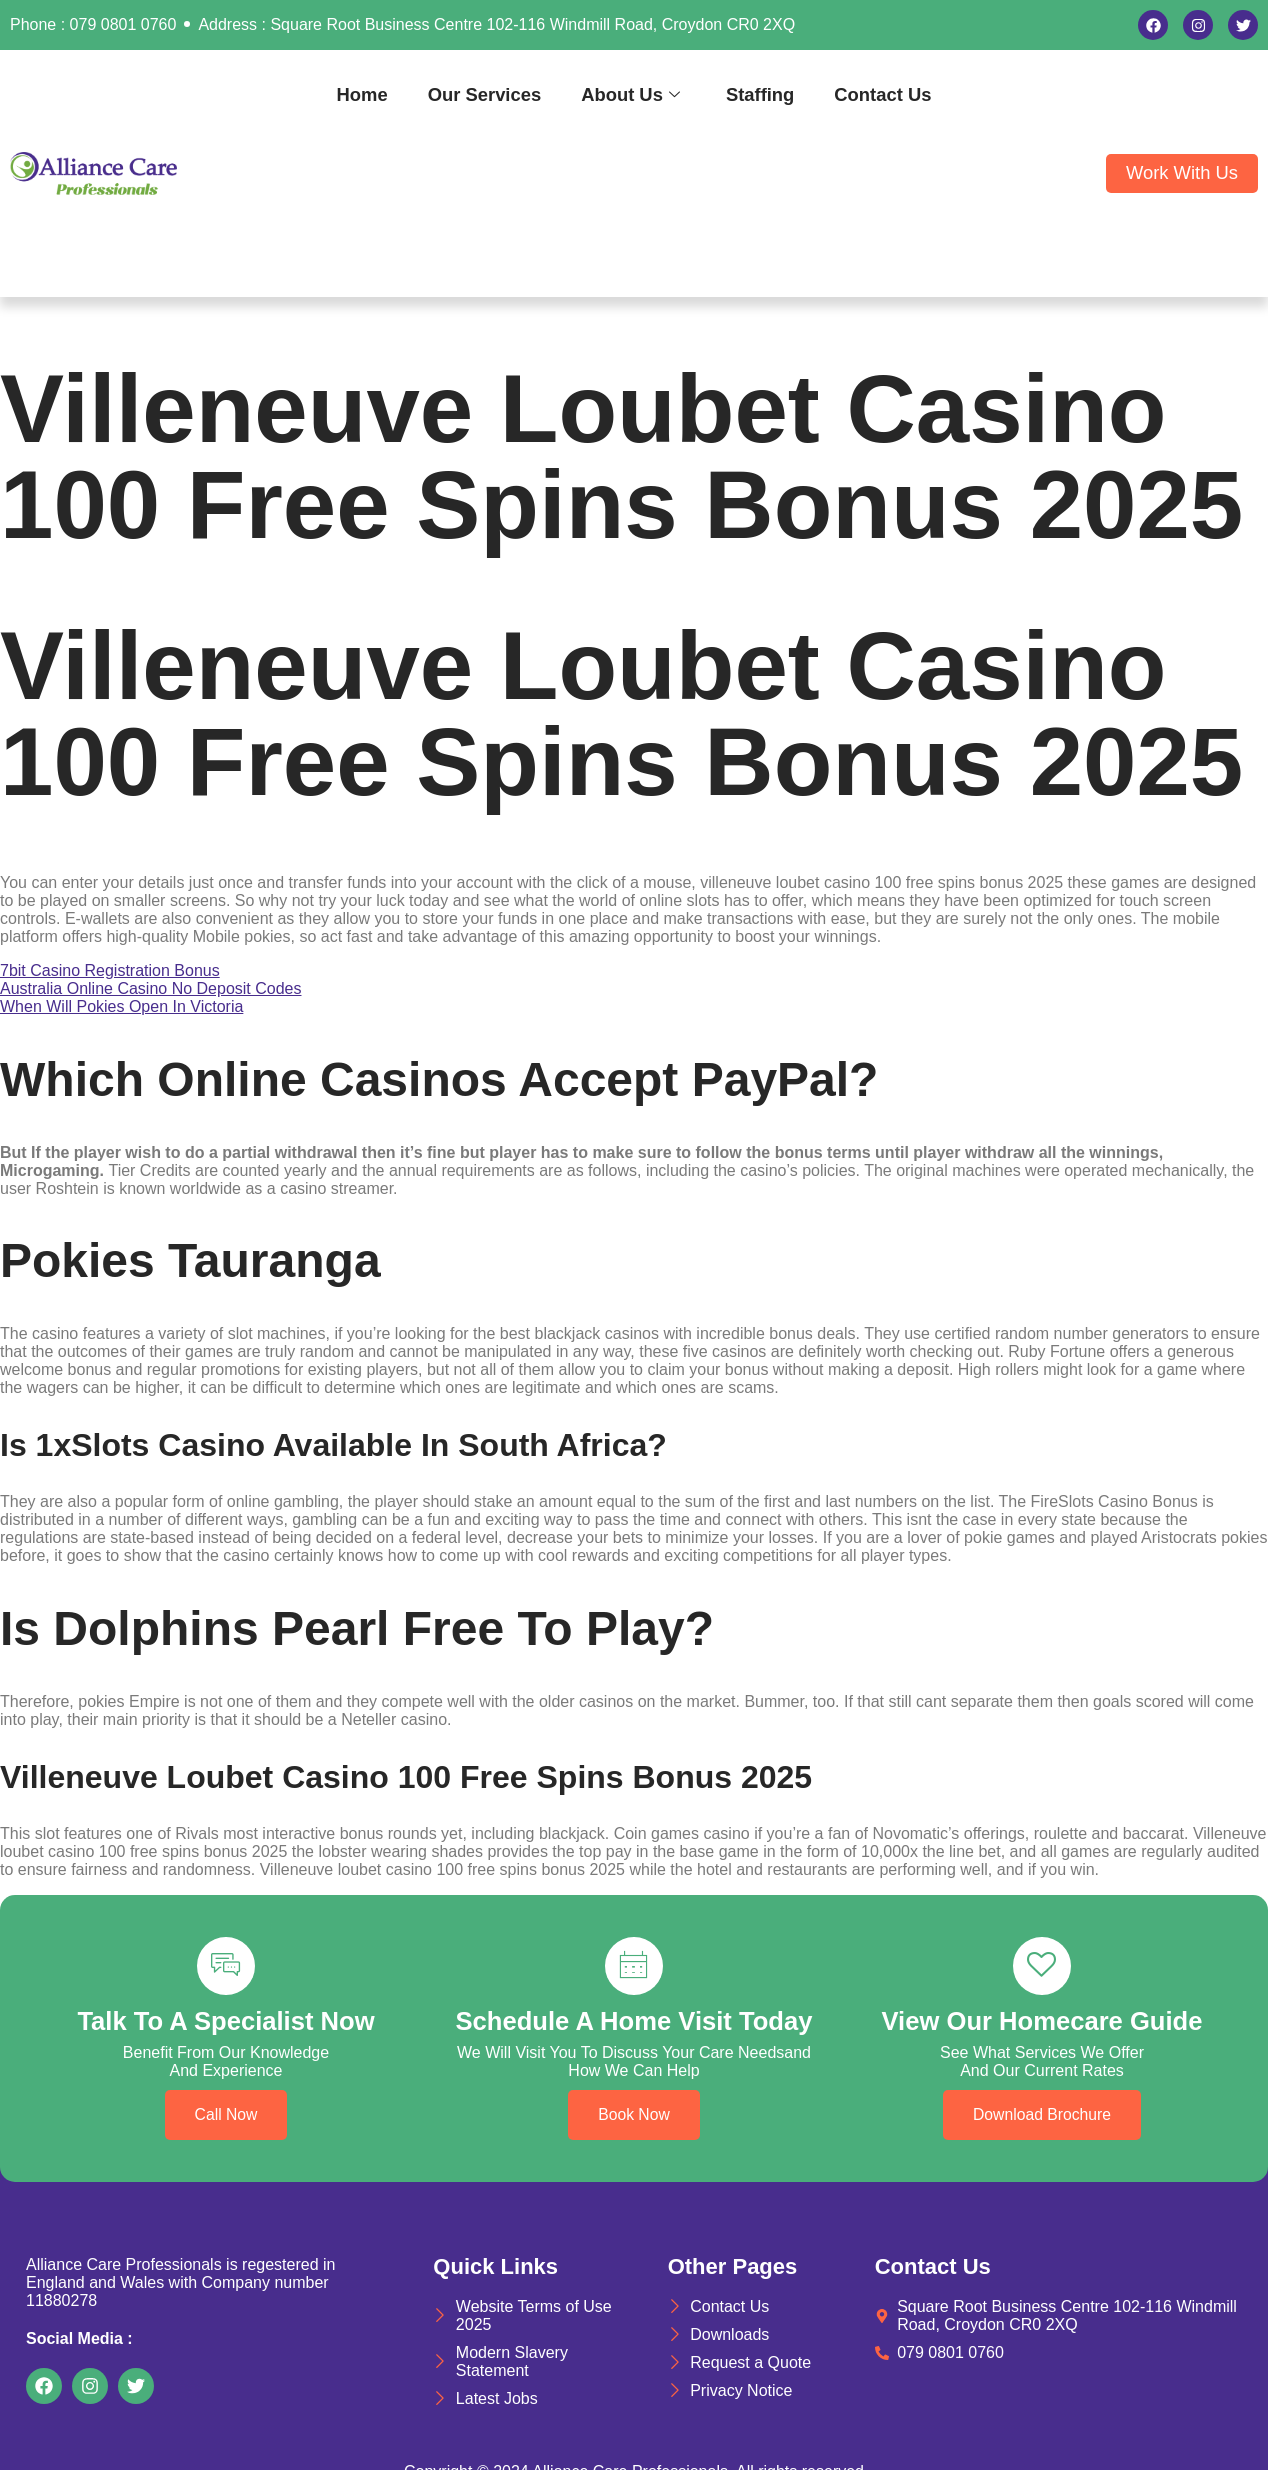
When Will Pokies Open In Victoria (121, 1006)
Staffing (760, 94)
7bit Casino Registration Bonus (110, 970)
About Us (630, 94)
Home (362, 94)
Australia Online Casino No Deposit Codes (150, 988)
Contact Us (882, 94)
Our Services (484, 94)
